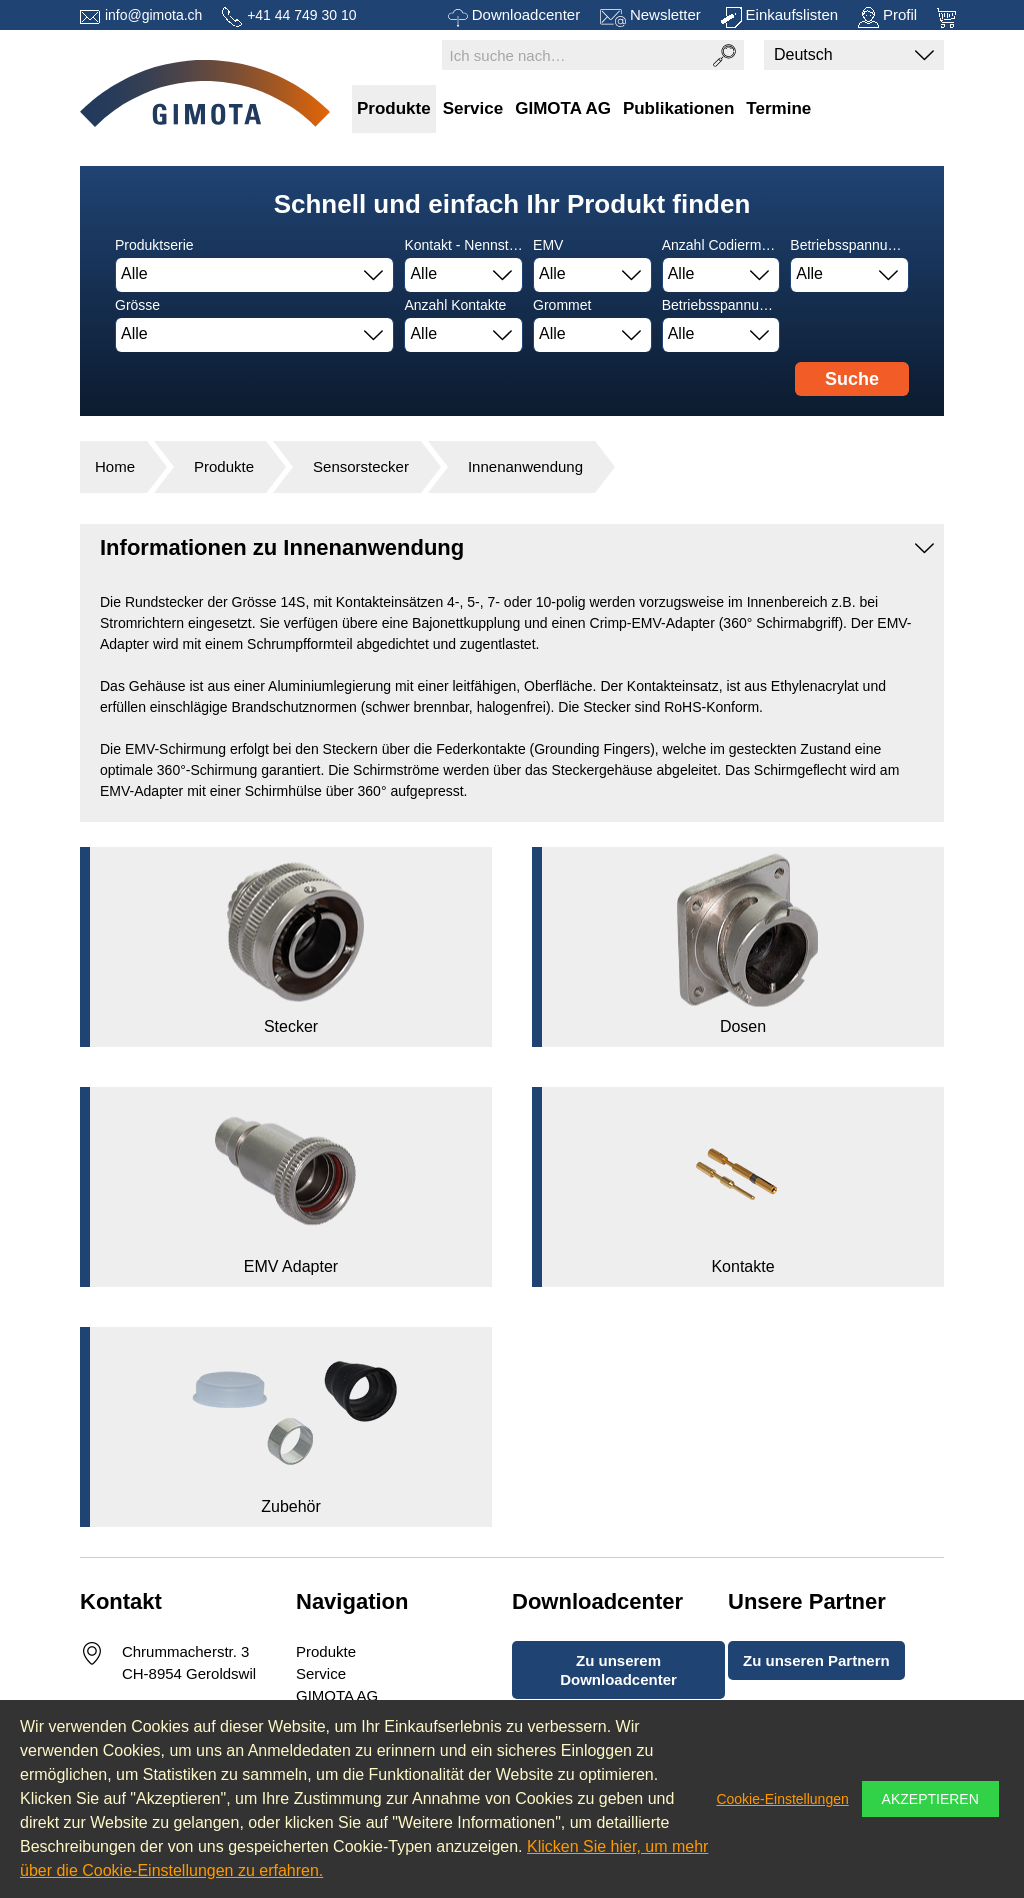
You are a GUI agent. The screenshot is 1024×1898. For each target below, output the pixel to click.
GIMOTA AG (563, 108)
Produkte (394, 108)
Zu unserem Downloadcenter (618, 1670)
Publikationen (678, 108)
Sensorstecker (361, 466)
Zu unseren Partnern (816, 1660)
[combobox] (254, 275)
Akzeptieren (930, 1799)
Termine (778, 108)
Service (473, 108)
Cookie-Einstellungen (782, 1799)
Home (115, 466)
